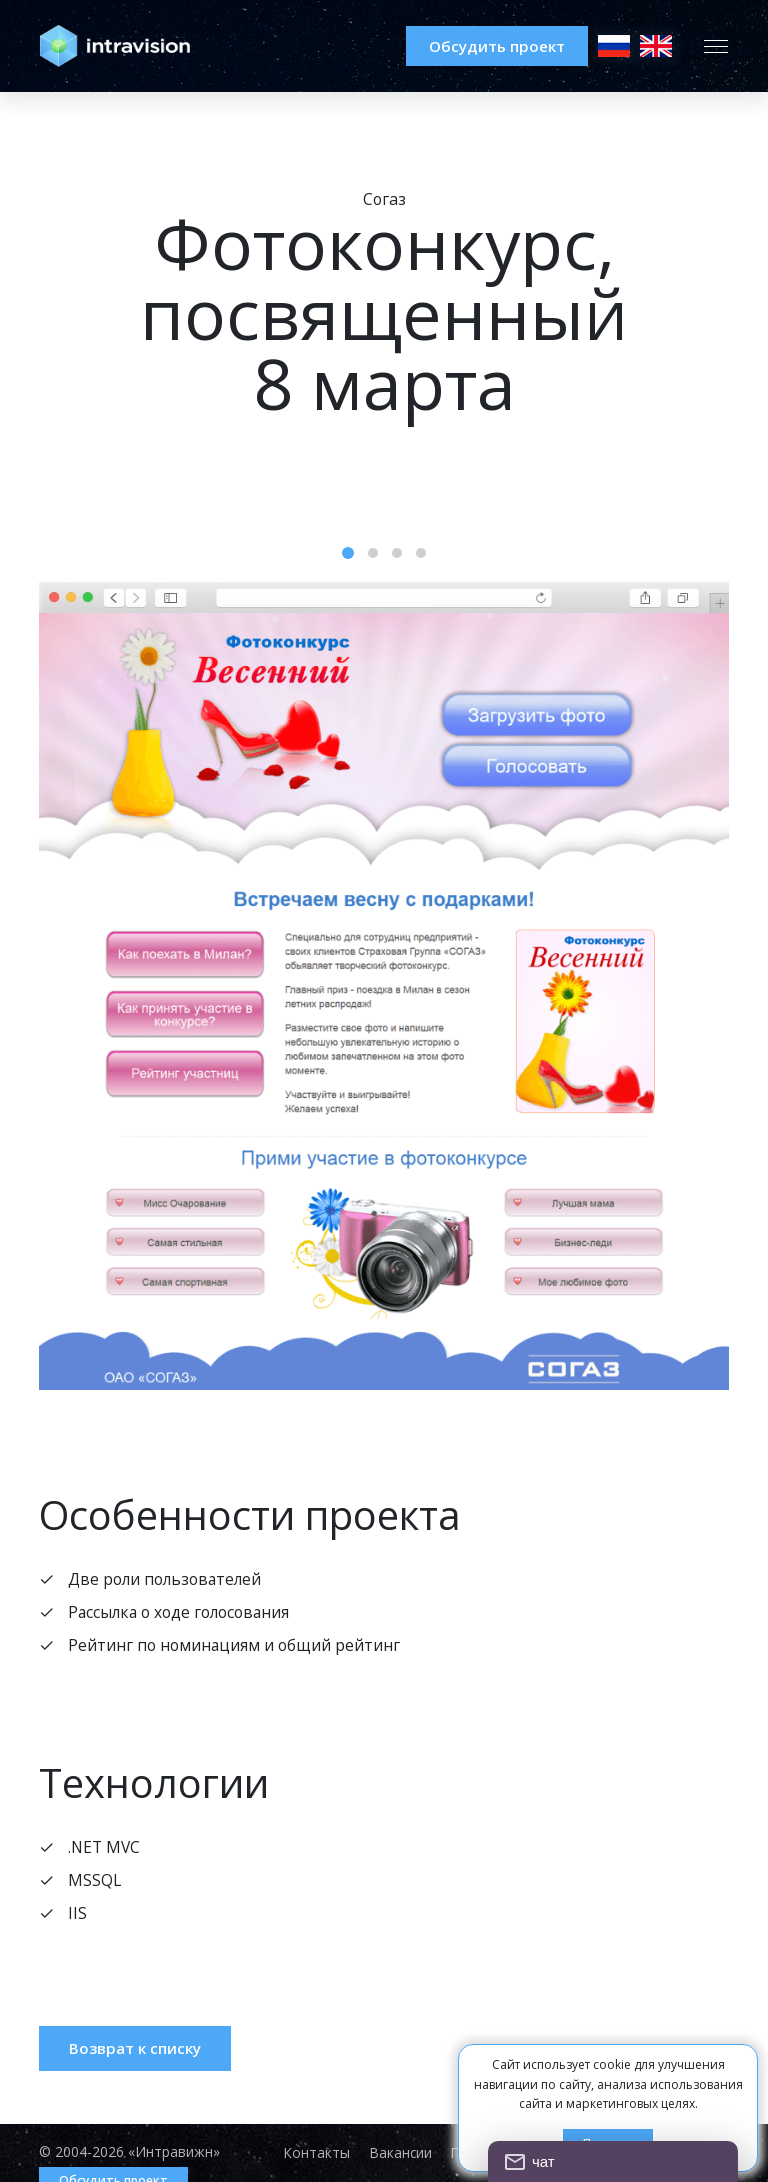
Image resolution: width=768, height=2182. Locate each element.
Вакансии (395, 2153)
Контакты (309, 2153)
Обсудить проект (486, 46)
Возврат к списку (138, 2053)
